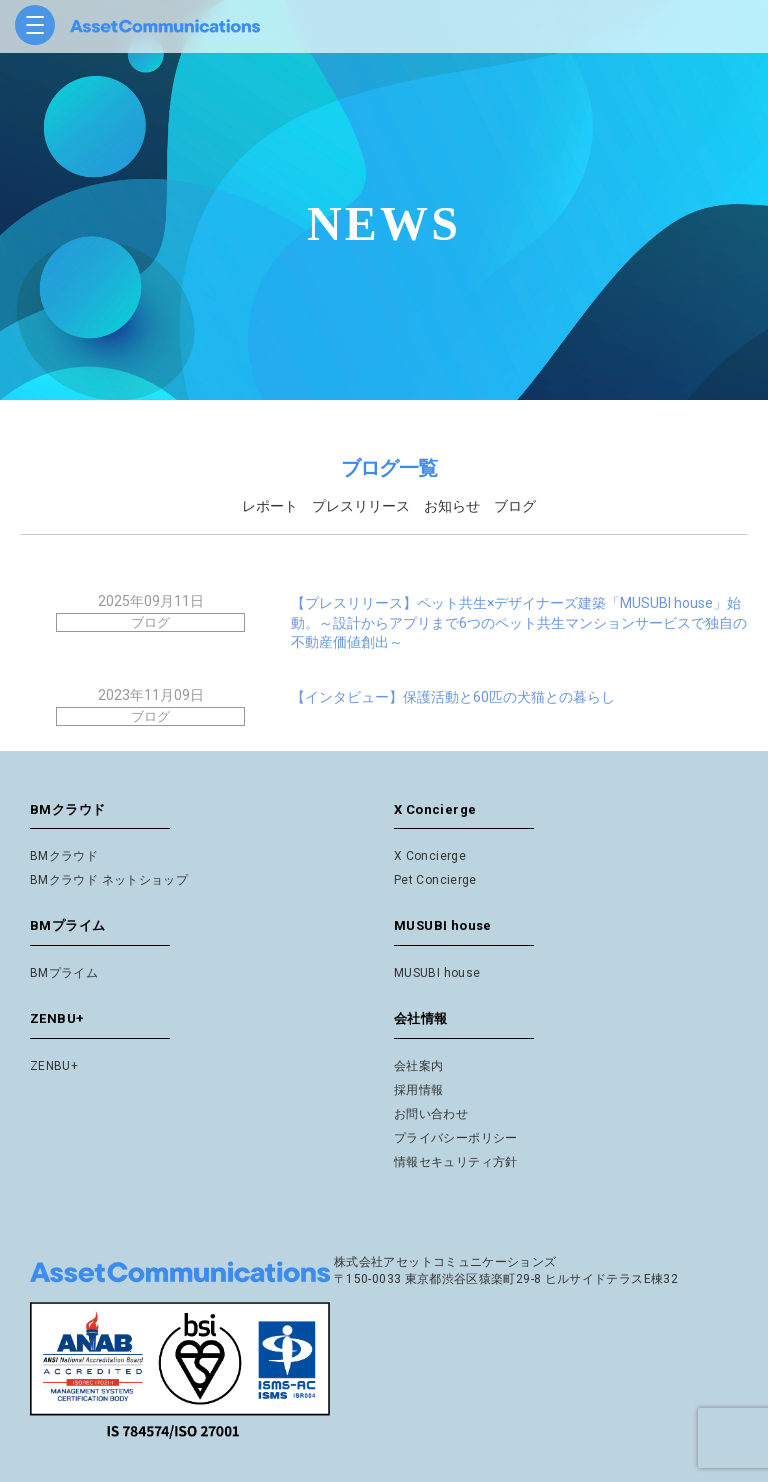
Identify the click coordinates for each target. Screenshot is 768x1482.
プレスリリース (361, 506)
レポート (270, 506)
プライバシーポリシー (456, 1138)
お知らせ (452, 506)
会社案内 (418, 1066)
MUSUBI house (437, 973)
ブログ (515, 506)
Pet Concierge (435, 880)
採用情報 (418, 1090)
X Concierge (430, 856)
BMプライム (64, 973)
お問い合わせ (431, 1114)
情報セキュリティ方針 (456, 1162)
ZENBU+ (54, 1066)
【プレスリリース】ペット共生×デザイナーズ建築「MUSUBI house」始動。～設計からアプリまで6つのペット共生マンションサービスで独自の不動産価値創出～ (519, 622)
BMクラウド (64, 856)
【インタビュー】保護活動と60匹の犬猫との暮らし (453, 697)
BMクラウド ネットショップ (109, 880)
